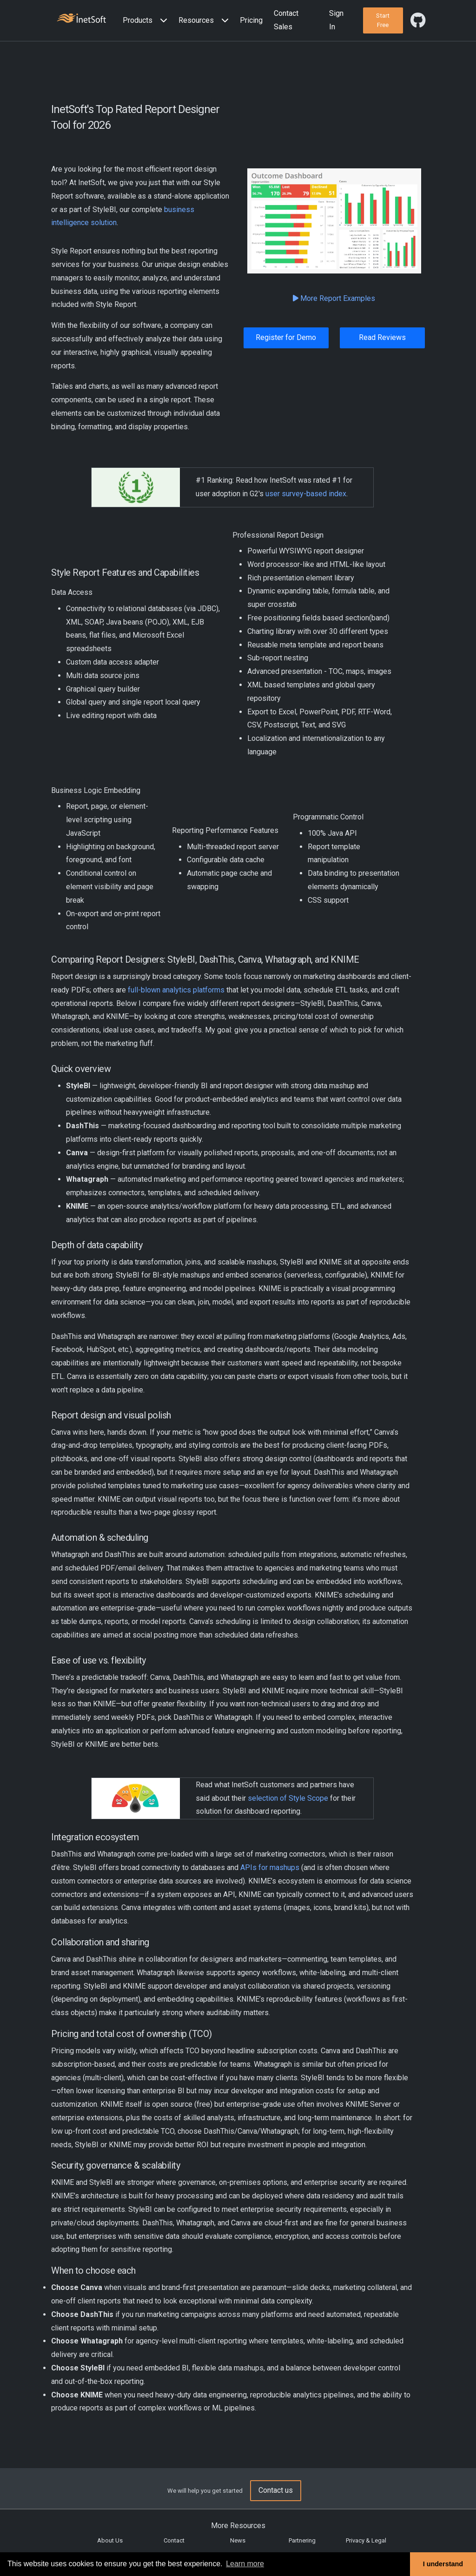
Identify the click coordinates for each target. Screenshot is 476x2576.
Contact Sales (286, 20)
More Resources (238, 2525)
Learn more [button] (245, 2564)
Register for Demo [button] (286, 337)
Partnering (302, 2540)
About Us (110, 2540)
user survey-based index (305, 493)
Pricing (251, 20)
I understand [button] (443, 2564)
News (237, 2540)
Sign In (336, 20)
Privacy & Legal (366, 2540)
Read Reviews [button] (382, 337)
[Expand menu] (161, 20)
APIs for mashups (269, 1867)
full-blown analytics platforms (176, 989)
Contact (174, 2540)
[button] (147, 21)
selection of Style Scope (288, 1798)
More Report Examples (334, 298)
